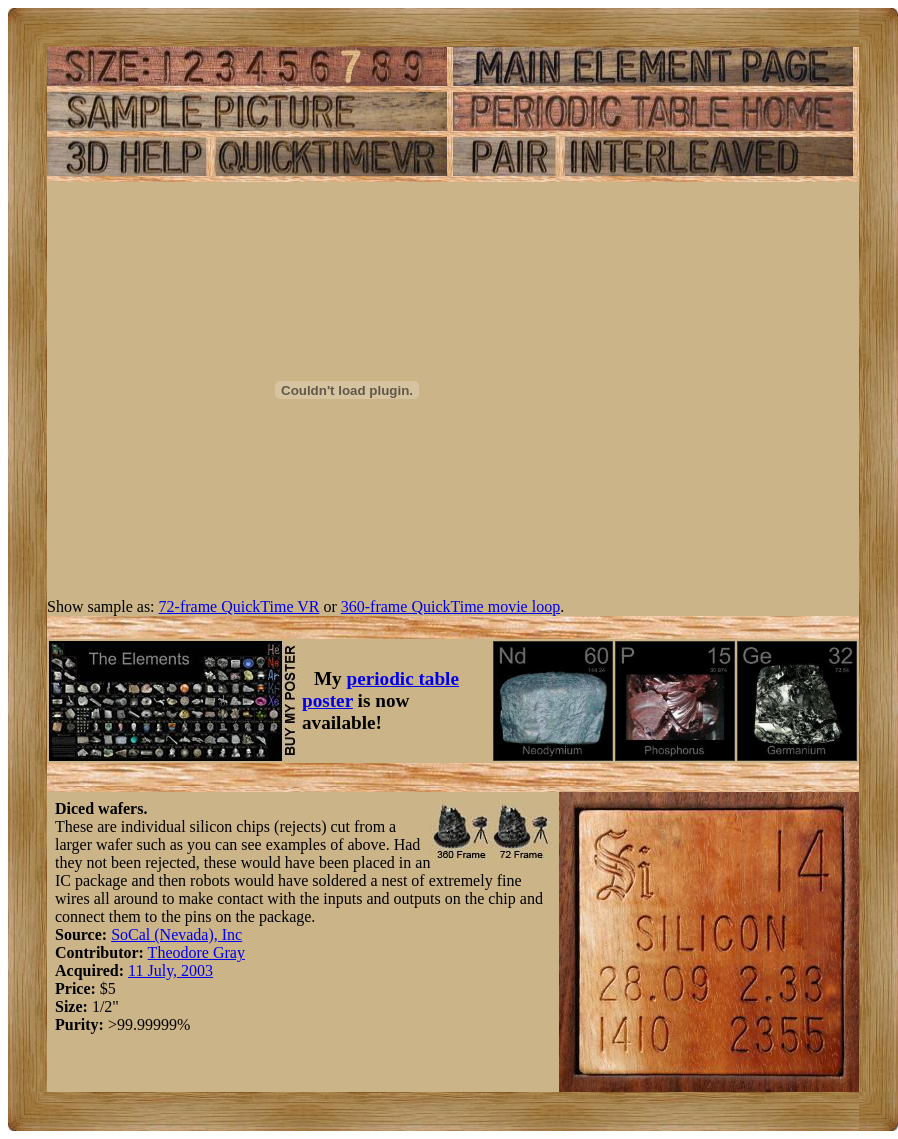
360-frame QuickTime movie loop (450, 606)
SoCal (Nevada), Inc (176, 934)
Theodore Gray (196, 952)
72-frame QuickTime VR (239, 606)
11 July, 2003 (170, 970)
